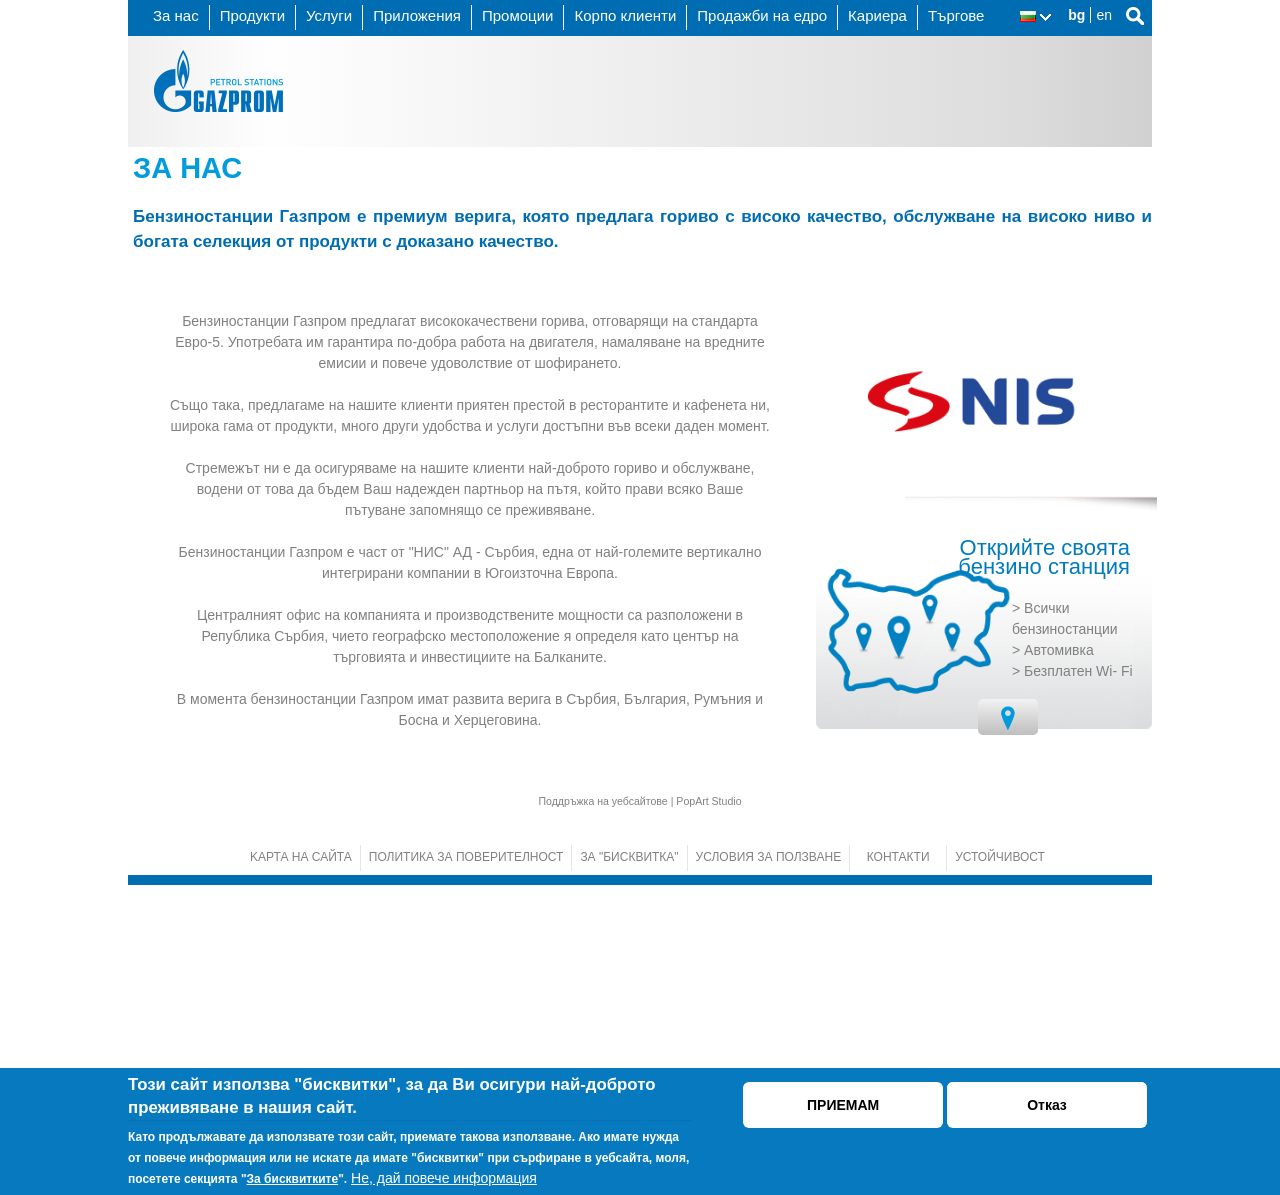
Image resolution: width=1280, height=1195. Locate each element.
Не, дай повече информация (444, 1178)
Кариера (877, 15)
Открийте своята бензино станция (1044, 867)
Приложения (417, 15)
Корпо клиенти (625, 15)
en (1104, 15)
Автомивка (1059, 960)
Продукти (252, 15)
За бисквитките (293, 1179)
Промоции (517, 15)
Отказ (1047, 1105)
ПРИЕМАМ (843, 1105)
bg (1076, 15)
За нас (176, 15)
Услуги (329, 15)
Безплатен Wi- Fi (1078, 981)
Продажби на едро (762, 15)
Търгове (956, 15)
